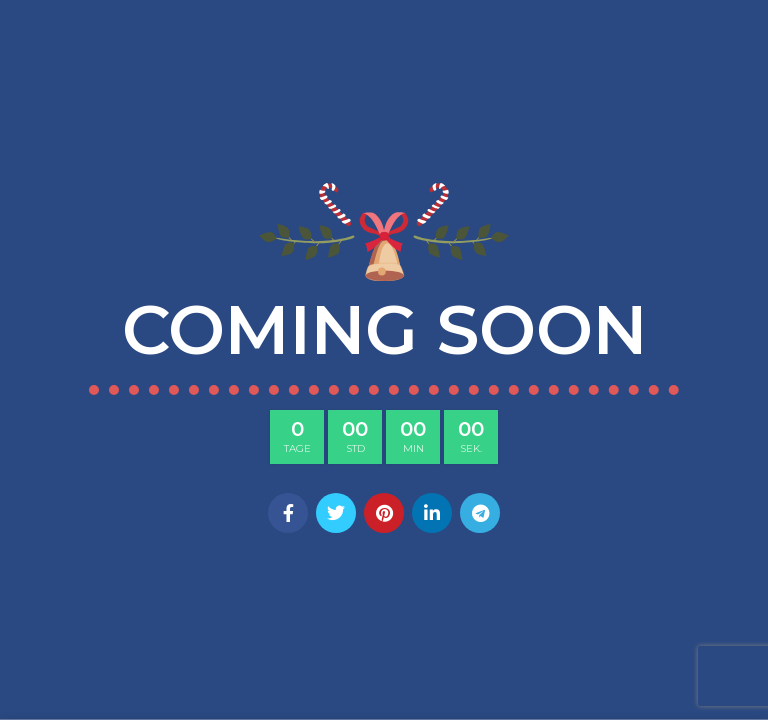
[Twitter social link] (336, 513)
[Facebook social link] (288, 513)
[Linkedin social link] (432, 513)
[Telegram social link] (480, 513)
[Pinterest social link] (384, 513)
